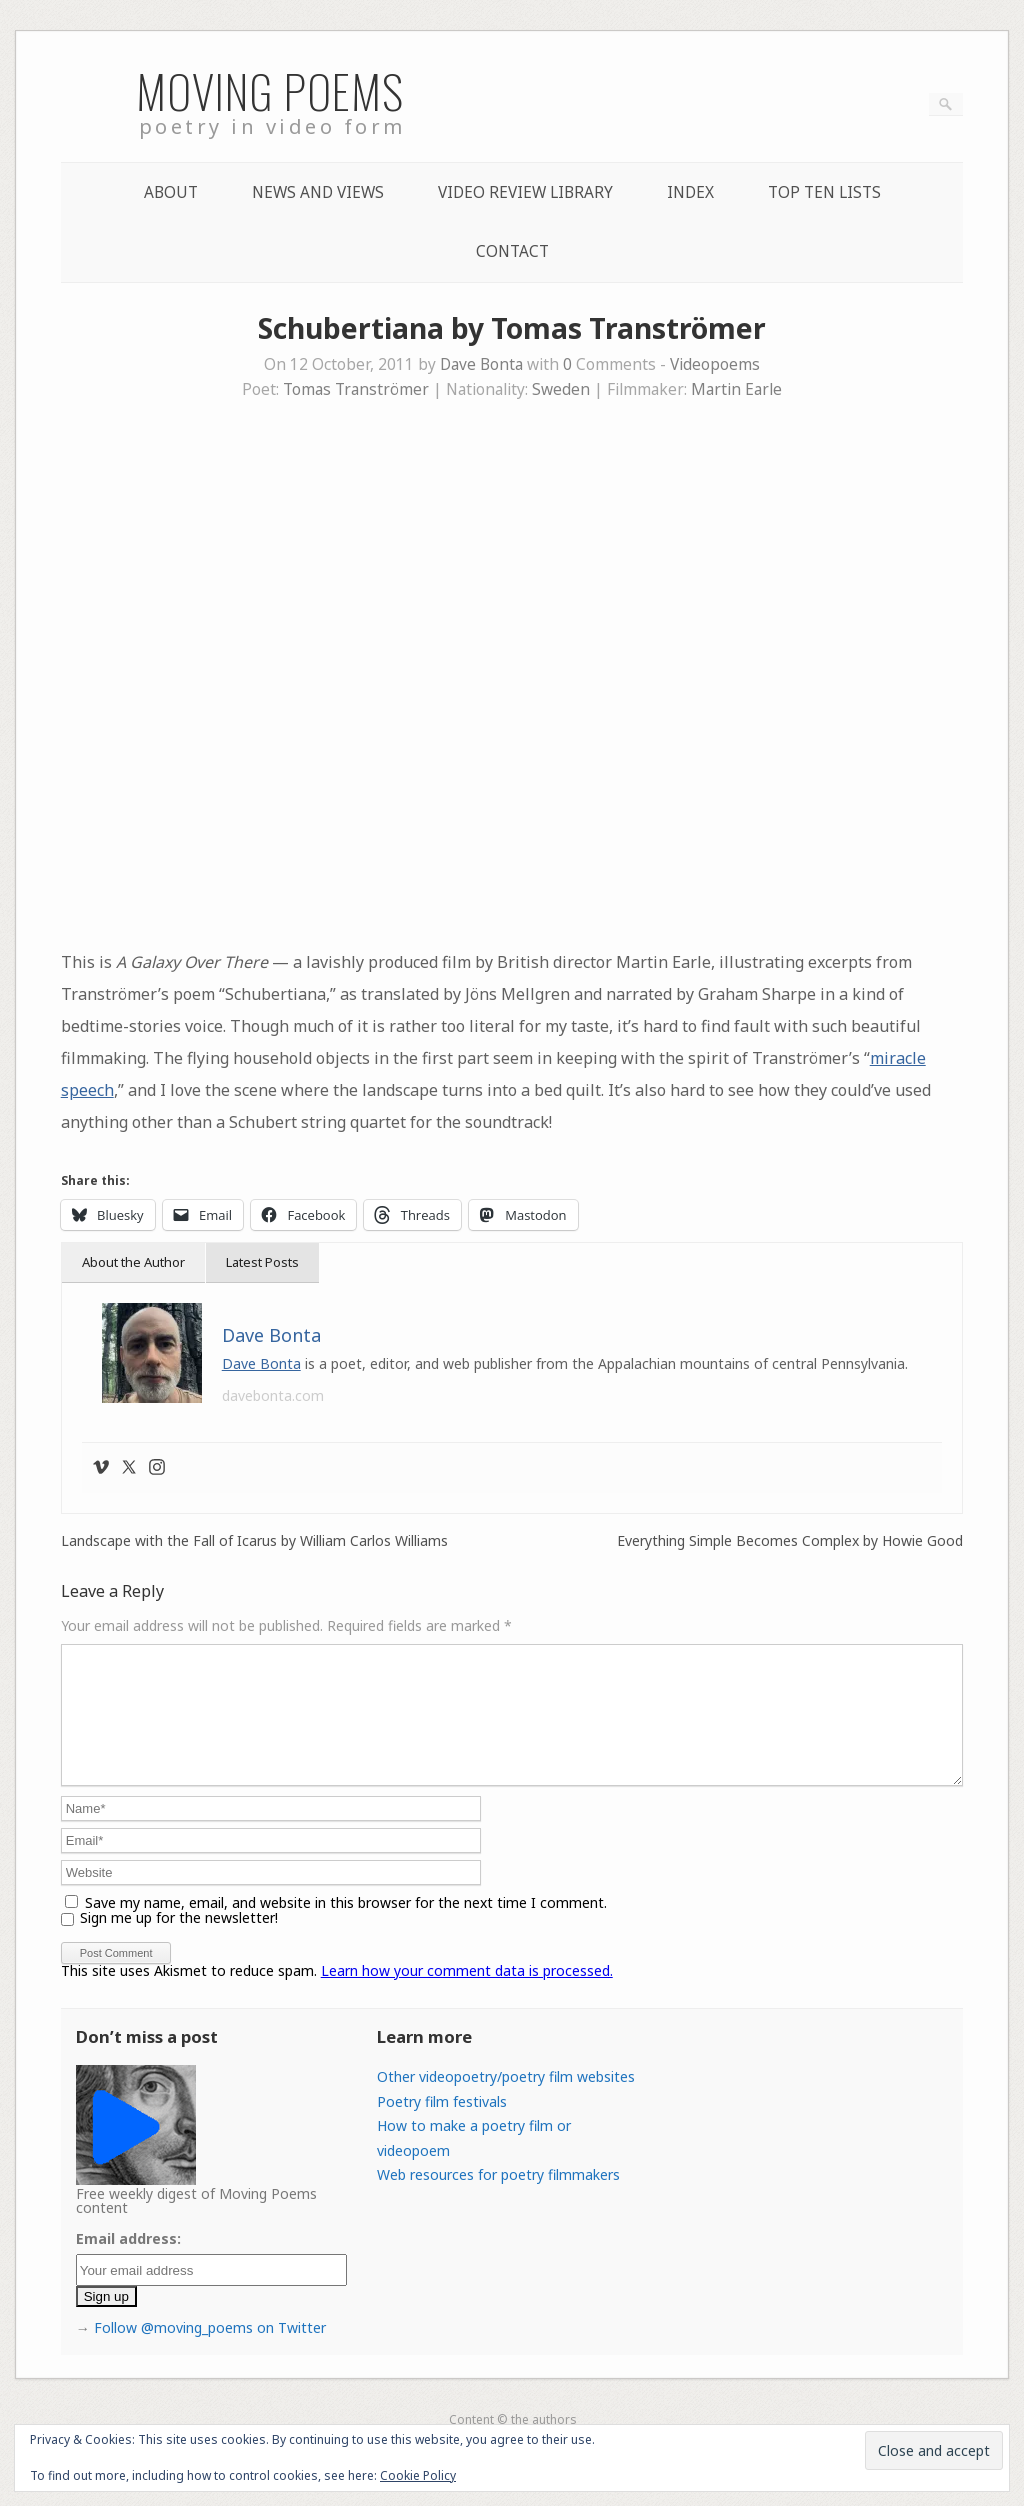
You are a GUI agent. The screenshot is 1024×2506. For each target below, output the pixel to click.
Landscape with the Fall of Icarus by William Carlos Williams (254, 1541)
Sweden (561, 389)
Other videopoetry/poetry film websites (506, 2100)
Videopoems (715, 364)
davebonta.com (273, 1395)
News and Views (318, 192)
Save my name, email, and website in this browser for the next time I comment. (346, 1926)
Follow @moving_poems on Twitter (210, 2351)
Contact (512, 251)
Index (690, 192)
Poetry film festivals (442, 2125)
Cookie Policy (418, 2475)
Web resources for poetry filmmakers (498, 2198)
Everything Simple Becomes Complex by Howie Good (790, 1541)
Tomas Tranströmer (356, 389)
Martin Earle (736, 389)
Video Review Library (525, 192)
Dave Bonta (481, 364)
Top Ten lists (824, 192)
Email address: (128, 2262)
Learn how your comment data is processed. (467, 1994)
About (171, 192)
